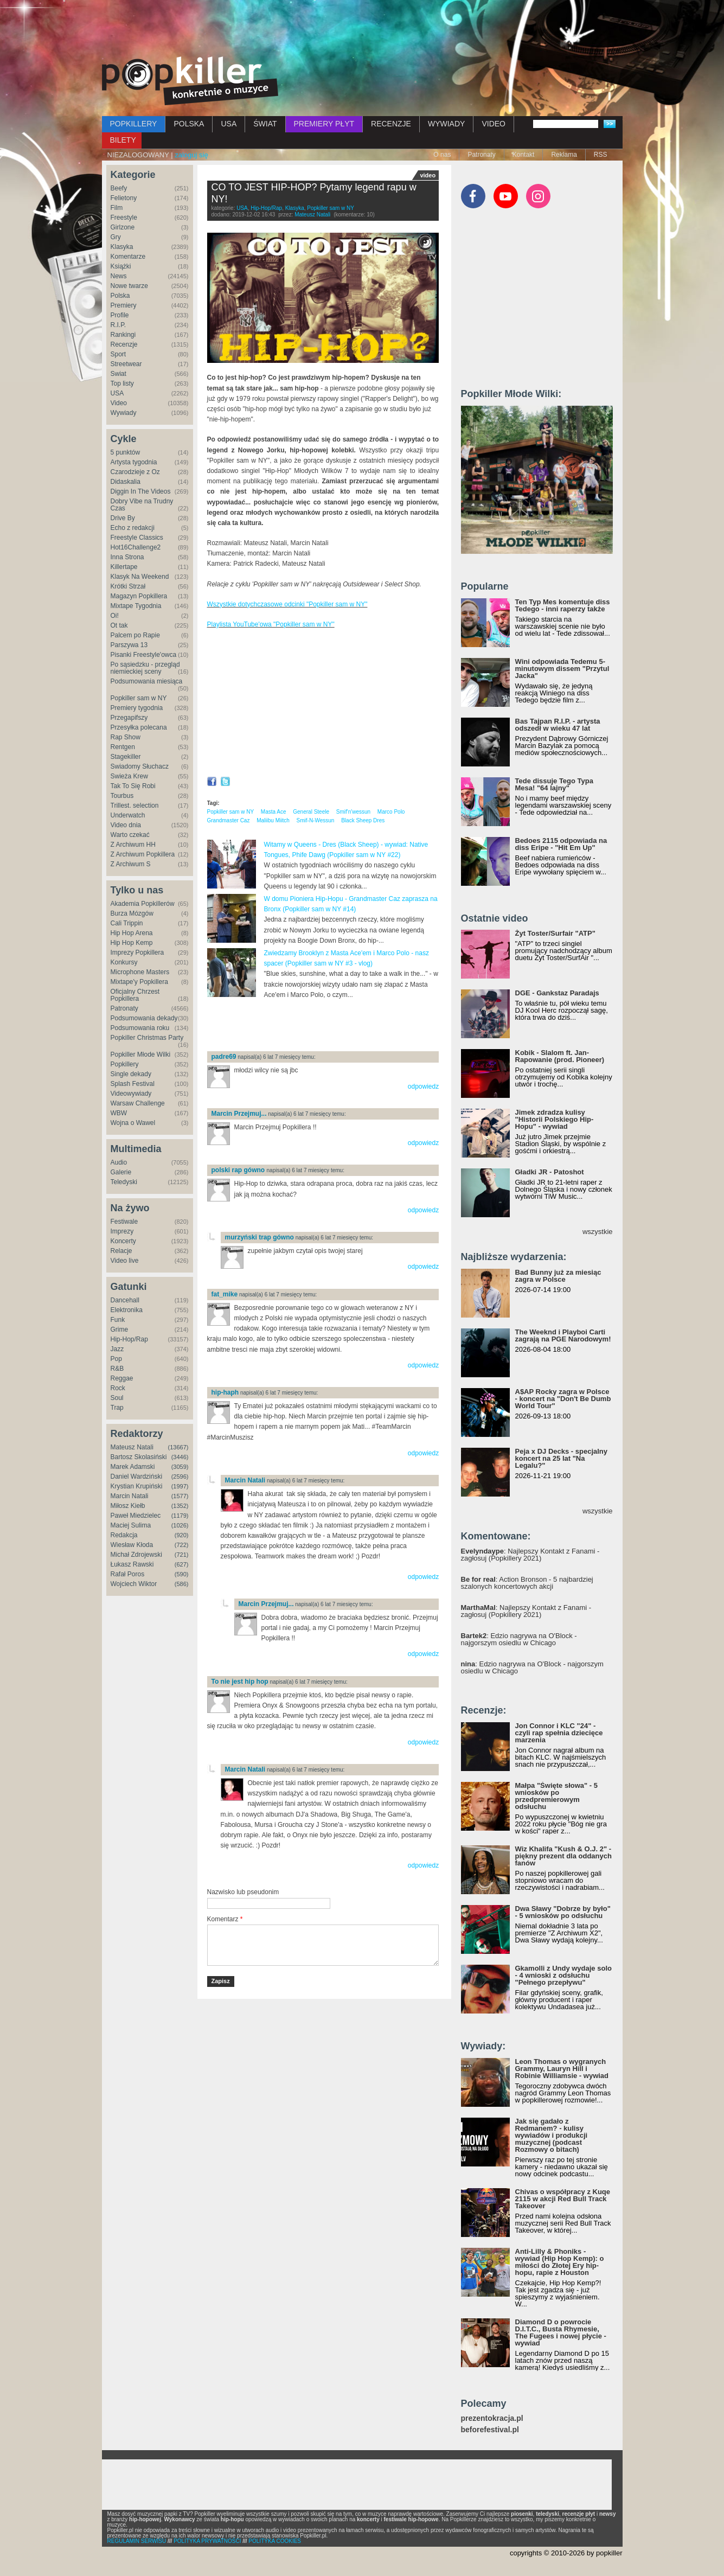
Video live (125, 1260)
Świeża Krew (129, 776)
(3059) (180, 1466)
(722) (182, 1545)
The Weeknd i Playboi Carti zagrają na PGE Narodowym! (563, 1335)
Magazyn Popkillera (139, 596)
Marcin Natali (130, 1496)
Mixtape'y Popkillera (139, 982)
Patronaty (481, 154)
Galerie (121, 1172)
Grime (120, 1329)
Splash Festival (133, 1084)
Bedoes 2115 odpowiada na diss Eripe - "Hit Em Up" (561, 844)
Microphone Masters (140, 972)
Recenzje (124, 344)
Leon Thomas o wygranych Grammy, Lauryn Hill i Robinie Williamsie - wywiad (562, 2068)
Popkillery (125, 1064)
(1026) (180, 1525)
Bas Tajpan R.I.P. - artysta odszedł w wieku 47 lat (557, 724)
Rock (118, 1388)
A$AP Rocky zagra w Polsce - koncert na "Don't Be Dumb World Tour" (563, 1399)
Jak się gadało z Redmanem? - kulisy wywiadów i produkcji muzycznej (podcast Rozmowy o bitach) (551, 2135)
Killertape (124, 567)
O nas (442, 154)
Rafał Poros (128, 1574)
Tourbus (122, 796)
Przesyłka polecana (139, 727)
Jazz (117, 1349)
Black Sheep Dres (363, 820)
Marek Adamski (133, 1467)
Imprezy (122, 1231)
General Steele (311, 812)
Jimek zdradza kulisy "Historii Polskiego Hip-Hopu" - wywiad (554, 1119)
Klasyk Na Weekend (140, 576)
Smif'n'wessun (353, 812)
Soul (117, 1398)
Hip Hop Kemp (132, 943)
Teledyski (124, 1182)
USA (228, 123)
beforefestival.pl (490, 2429)
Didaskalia (125, 481)
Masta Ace (273, 812)
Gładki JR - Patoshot (549, 1172)
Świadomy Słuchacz (140, 766)
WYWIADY (446, 123)
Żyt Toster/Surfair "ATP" (555, 933)
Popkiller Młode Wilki (141, 1054)
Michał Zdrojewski (136, 1554)
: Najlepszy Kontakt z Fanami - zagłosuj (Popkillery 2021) (530, 1554)
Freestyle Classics (137, 537)
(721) (182, 1554)
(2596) (180, 1476)
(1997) (180, 1486)
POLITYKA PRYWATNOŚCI (207, 2541)
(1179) (180, 1515)
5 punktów (125, 452)
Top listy (122, 383)
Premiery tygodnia (137, 708)
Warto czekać (130, 835)
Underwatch (128, 815)
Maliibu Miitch (273, 820)
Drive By (123, 518)
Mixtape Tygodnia (136, 606)
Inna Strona (127, 557)
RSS (600, 154)
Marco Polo (391, 812)
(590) (182, 1574)
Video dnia (126, 825)
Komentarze (128, 256)
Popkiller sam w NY (139, 698)
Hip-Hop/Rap (129, 1339)
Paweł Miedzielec (136, 1515)
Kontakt (523, 154)
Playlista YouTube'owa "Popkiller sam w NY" (271, 624)
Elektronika (127, 1310)
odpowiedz (423, 1086)
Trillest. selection (135, 805)
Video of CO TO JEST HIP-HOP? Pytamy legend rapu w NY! (323, 705)
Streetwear (126, 364)
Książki (121, 266)
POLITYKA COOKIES (274, 2541)
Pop (116, 1359)
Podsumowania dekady (144, 1018)
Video (119, 403)
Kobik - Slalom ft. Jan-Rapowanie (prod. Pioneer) (560, 1056)
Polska (120, 295)
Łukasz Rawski (132, 1564)
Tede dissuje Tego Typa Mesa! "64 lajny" (554, 784)
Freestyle (124, 217)
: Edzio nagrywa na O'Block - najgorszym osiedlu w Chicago (519, 1639)
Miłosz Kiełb (128, 1506)
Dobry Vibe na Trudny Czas (142, 504)
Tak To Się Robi (133, 786)
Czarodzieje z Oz (135, 472)
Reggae (122, 1378)
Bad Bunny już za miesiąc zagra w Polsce (558, 1275)
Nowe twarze (129, 286)
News (119, 276)
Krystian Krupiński (137, 1486)
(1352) (180, 1506)
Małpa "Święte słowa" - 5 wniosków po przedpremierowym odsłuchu (556, 1796)
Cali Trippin (127, 923)
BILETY (123, 140)
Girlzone (123, 227)
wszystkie (597, 1232)
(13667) (178, 1447)
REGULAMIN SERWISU (136, 2541)
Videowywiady (131, 1093)
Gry (116, 237)
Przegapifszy (129, 717)
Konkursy (124, 962)
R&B (117, 1368)
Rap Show (125, 737)
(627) (182, 1564)
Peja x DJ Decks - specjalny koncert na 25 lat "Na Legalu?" (561, 1458)
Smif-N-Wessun (316, 820)
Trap (117, 1407)
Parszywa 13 (129, 645)
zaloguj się (191, 155)
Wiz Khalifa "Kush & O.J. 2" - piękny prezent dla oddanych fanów (563, 1856)
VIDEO (493, 123)
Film (117, 208)
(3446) (180, 1457)
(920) (182, 1535)
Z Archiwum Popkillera (143, 854)
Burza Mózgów (132, 913)
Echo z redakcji (133, 528)
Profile (120, 315)
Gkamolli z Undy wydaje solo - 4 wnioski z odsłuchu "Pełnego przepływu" (563, 1975)
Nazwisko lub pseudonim (243, 1892)
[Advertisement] (362, 29)
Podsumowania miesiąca (147, 681)
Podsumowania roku (140, 1028)
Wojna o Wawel (133, 1123)
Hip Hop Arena (132, 933)
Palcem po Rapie (135, 635)
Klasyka (122, 247)
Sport (118, 354)
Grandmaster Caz (228, 820)
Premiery (124, 305)
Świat (118, 374)
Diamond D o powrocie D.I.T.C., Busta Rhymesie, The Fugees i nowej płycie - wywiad (560, 2332)
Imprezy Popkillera (137, 952)
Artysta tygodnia (134, 462)
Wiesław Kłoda (132, 1545)
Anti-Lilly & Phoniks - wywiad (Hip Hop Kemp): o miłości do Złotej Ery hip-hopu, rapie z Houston (559, 2262)
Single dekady (131, 1074)
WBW (119, 1113)
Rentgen (123, 747)
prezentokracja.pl (492, 2418)
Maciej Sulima (131, 1525)
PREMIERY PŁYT (324, 123)
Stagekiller (126, 756)
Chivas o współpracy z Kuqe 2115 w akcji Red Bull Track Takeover (563, 2199)
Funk (118, 1320)
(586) (182, 1584)
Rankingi (123, 334)
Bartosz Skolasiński (139, 1457)
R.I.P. (118, 325)
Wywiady (124, 413)
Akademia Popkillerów (143, 903)
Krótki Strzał (128, 586)
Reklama (563, 154)
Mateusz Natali (132, 1447)
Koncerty (123, 1241)
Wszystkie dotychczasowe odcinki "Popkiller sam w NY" (287, 604)
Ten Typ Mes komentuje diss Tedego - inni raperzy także (562, 605)
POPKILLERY (133, 123)
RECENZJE (391, 123)
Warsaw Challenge (138, 1103)
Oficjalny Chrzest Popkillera (135, 995)
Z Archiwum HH (133, 844)
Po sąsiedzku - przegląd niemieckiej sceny (145, 668)
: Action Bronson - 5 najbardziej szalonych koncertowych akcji (527, 1582)
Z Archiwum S (131, 864)
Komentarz (225, 1919)
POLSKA (189, 123)
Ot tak (119, 625)
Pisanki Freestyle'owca (144, 655)
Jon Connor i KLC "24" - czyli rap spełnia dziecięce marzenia (559, 1733)
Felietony (124, 198)
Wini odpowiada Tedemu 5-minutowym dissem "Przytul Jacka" (562, 668)
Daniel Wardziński (137, 1476)
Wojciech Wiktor (134, 1584)
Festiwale (124, 1221)
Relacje (121, 1251)
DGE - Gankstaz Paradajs (557, 993)
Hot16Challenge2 (136, 547)
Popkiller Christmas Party (147, 1037)
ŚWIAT (265, 123)
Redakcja (124, 1535)
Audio (119, 1162)
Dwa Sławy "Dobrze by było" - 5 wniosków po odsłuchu (563, 1912)
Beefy (119, 188)
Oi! (115, 615)
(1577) (180, 1496)
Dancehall (125, 1300)
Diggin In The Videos (141, 491)
